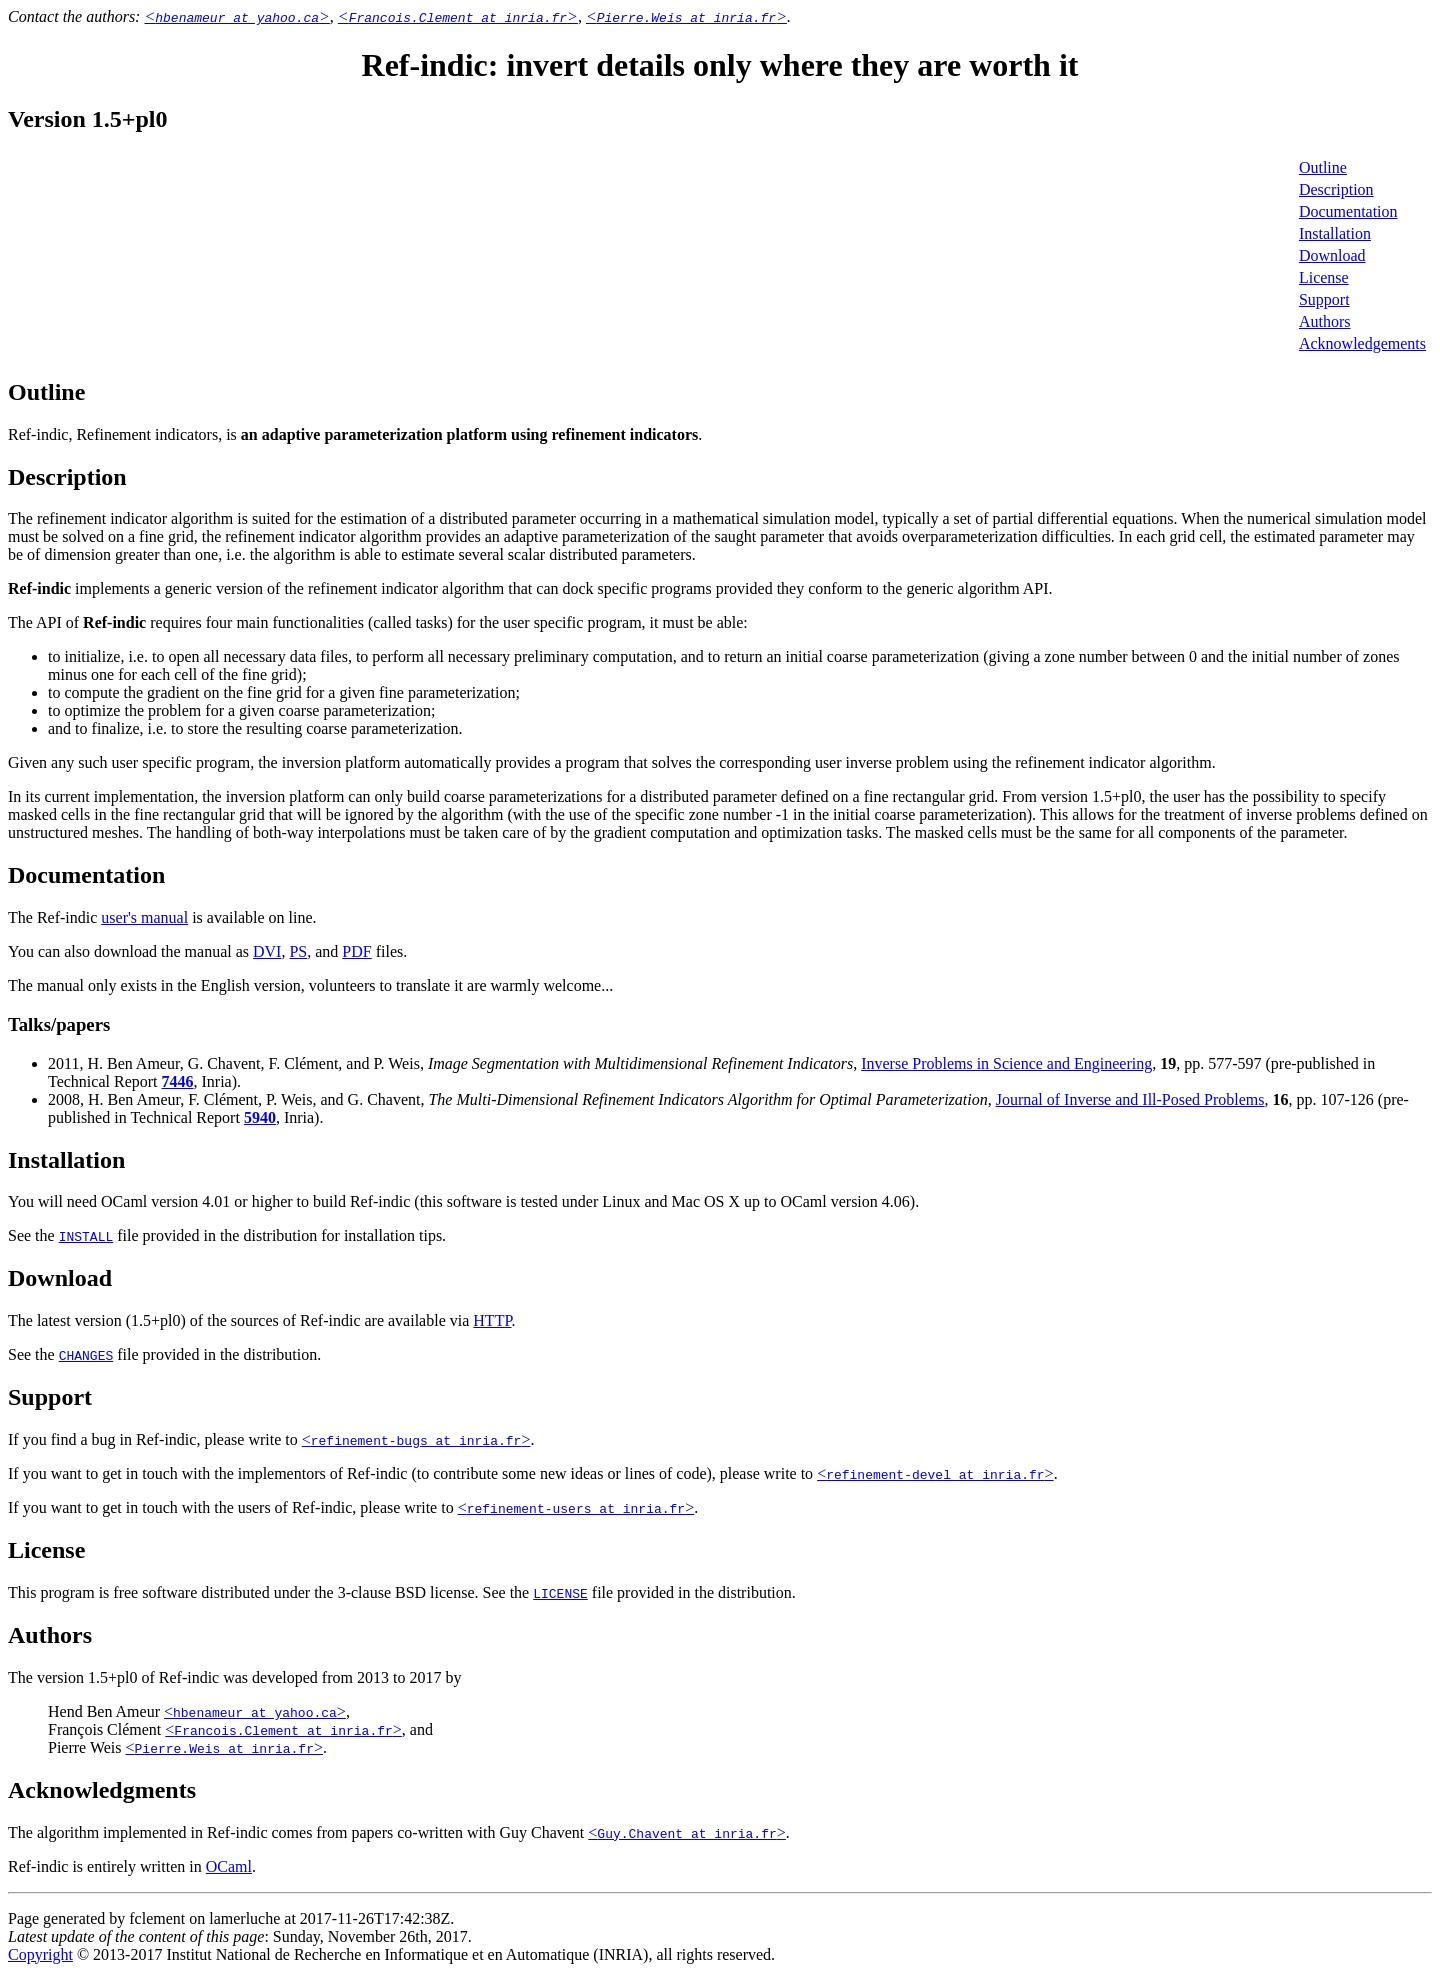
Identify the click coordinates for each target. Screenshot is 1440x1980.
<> (236, 16)
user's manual (144, 917)
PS (298, 951)
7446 (178, 1081)
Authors (1325, 321)
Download (1332, 255)
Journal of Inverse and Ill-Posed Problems (1130, 1099)
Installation (1335, 233)
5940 (260, 1117)
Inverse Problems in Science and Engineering (1006, 1063)
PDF (356, 951)
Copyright (40, 1954)
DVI (267, 951)
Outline (1323, 167)
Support (1324, 299)
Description (1336, 189)
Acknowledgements (1362, 343)
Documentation (1348, 211)
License (1324, 277)
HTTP (492, 1320)
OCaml (229, 1866)
